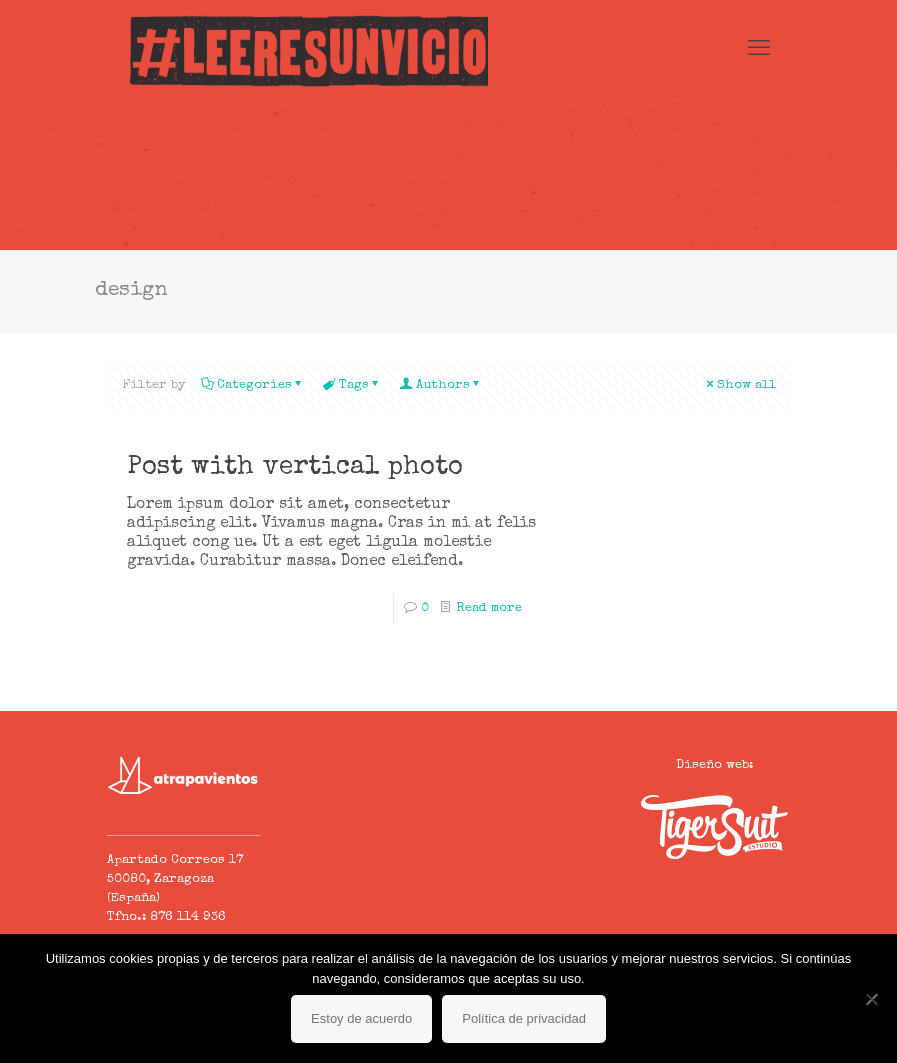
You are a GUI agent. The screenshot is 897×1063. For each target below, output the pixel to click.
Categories (253, 385)
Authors (441, 385)
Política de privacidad (524, 1018)
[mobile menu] (759, 51)
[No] (872, 999)
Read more (489, 608)
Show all (740, 385)
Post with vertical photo (295, 468)
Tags (352, 385)
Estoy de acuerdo (361, 1018)
